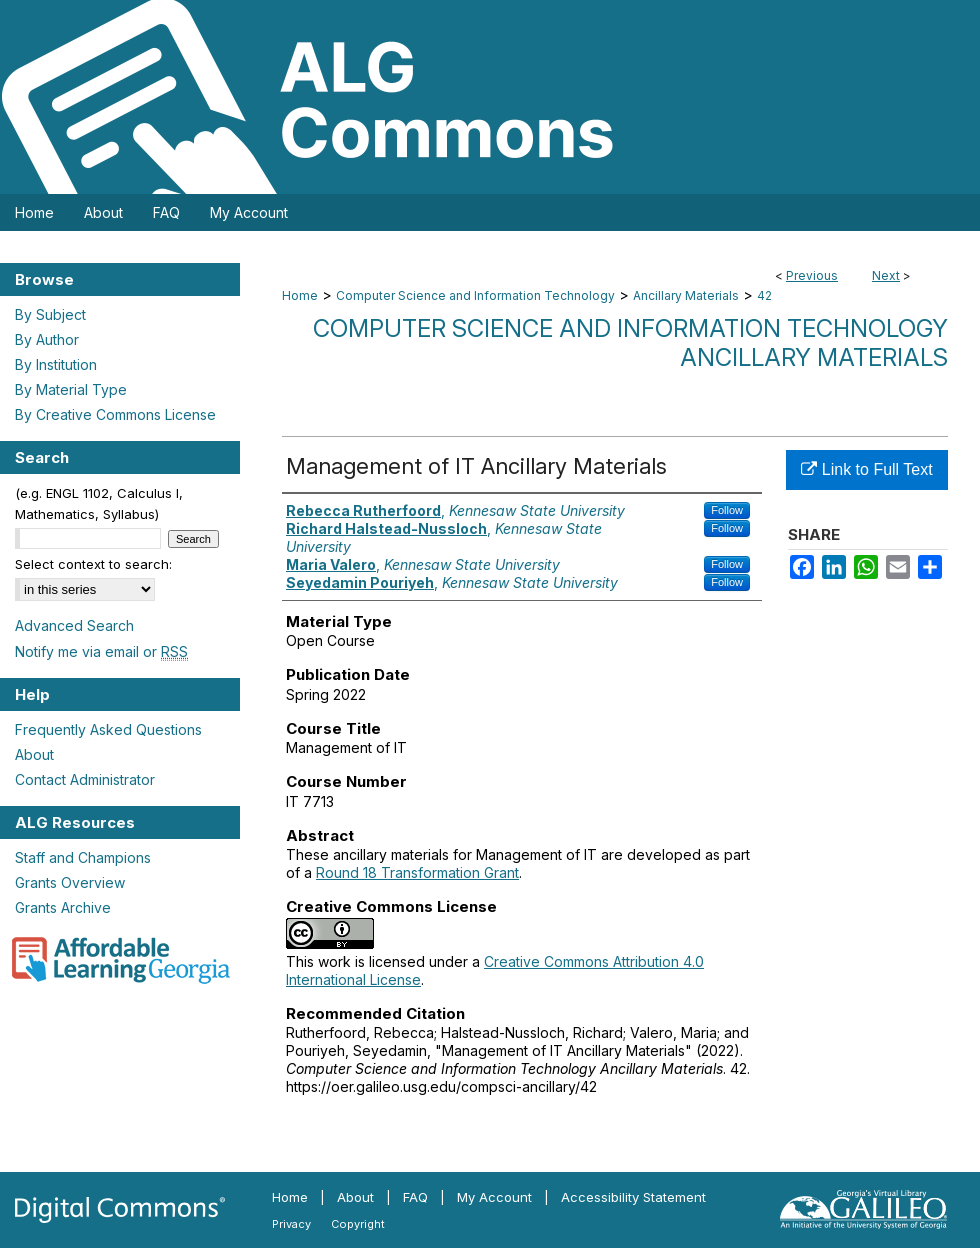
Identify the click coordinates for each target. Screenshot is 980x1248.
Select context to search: (93, 564)
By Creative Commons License (115, 414)
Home (300, 295)
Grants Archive (63, 907)
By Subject (50, 314)
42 (764, 295)
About (34, 754)
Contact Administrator (85, 779)
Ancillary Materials (686, 295)
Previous (812, 275)
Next (886, 275)
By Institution (56, 364)
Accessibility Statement (633, 1197)
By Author (47, 339)
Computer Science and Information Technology (475, 295)
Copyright (358, 1224)
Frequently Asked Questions (108, 729)
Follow (727, 510)
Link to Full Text (866, 469)
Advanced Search (74, 625)
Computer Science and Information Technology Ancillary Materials (630, 343)
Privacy (291, 1224)
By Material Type (71, 389)
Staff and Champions (83, 857)
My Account (494, 1197)
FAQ (415, 1197)
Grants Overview (70, 882)
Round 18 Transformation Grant (417, 872)
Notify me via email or (101, 651)
